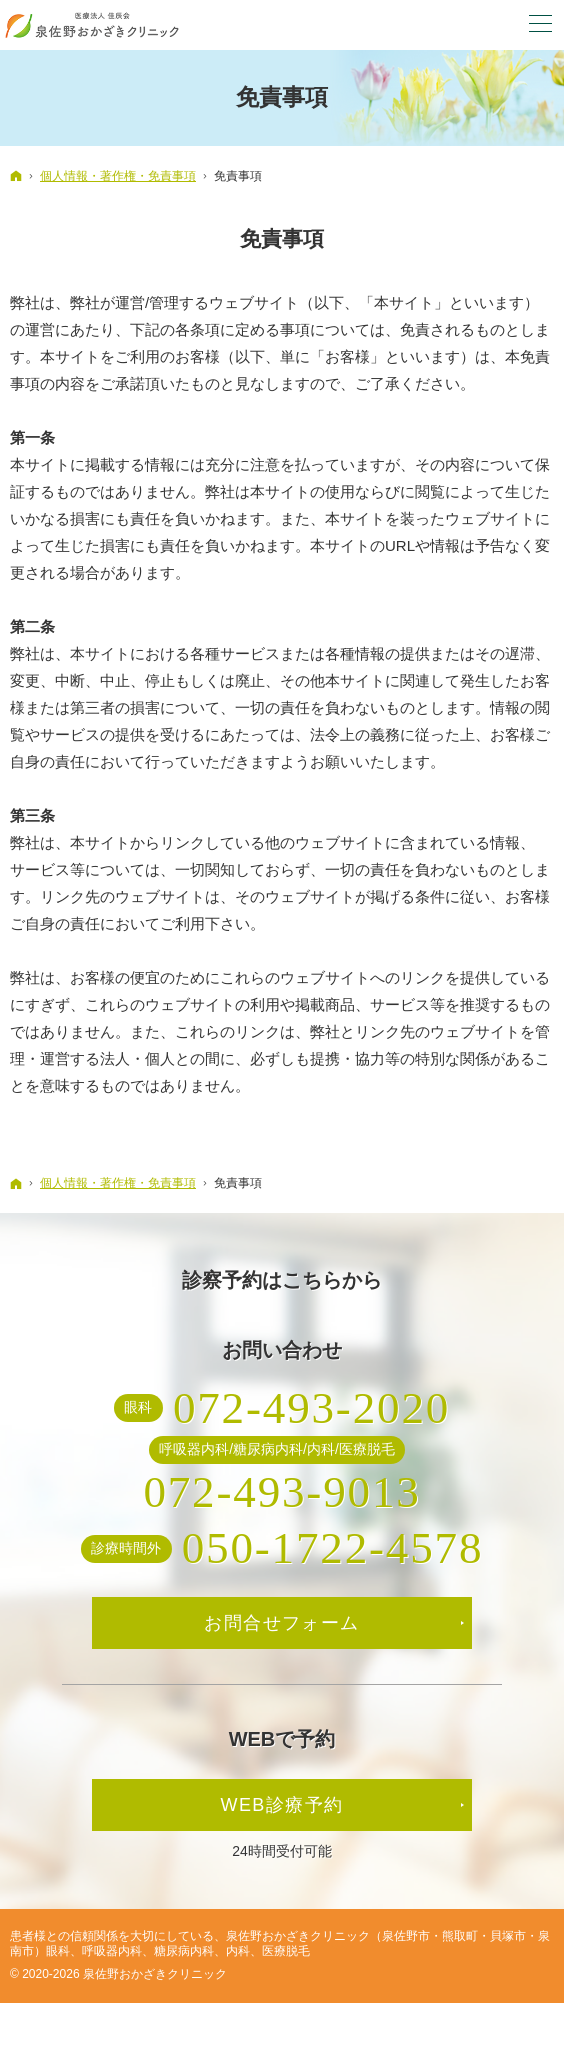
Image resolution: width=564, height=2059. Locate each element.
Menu (539, 25)
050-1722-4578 (333, 1548)
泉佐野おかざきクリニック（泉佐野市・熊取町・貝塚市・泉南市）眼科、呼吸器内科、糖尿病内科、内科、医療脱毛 (280, 1943)
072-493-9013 (281, 1492)
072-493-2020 (311, 1408)
